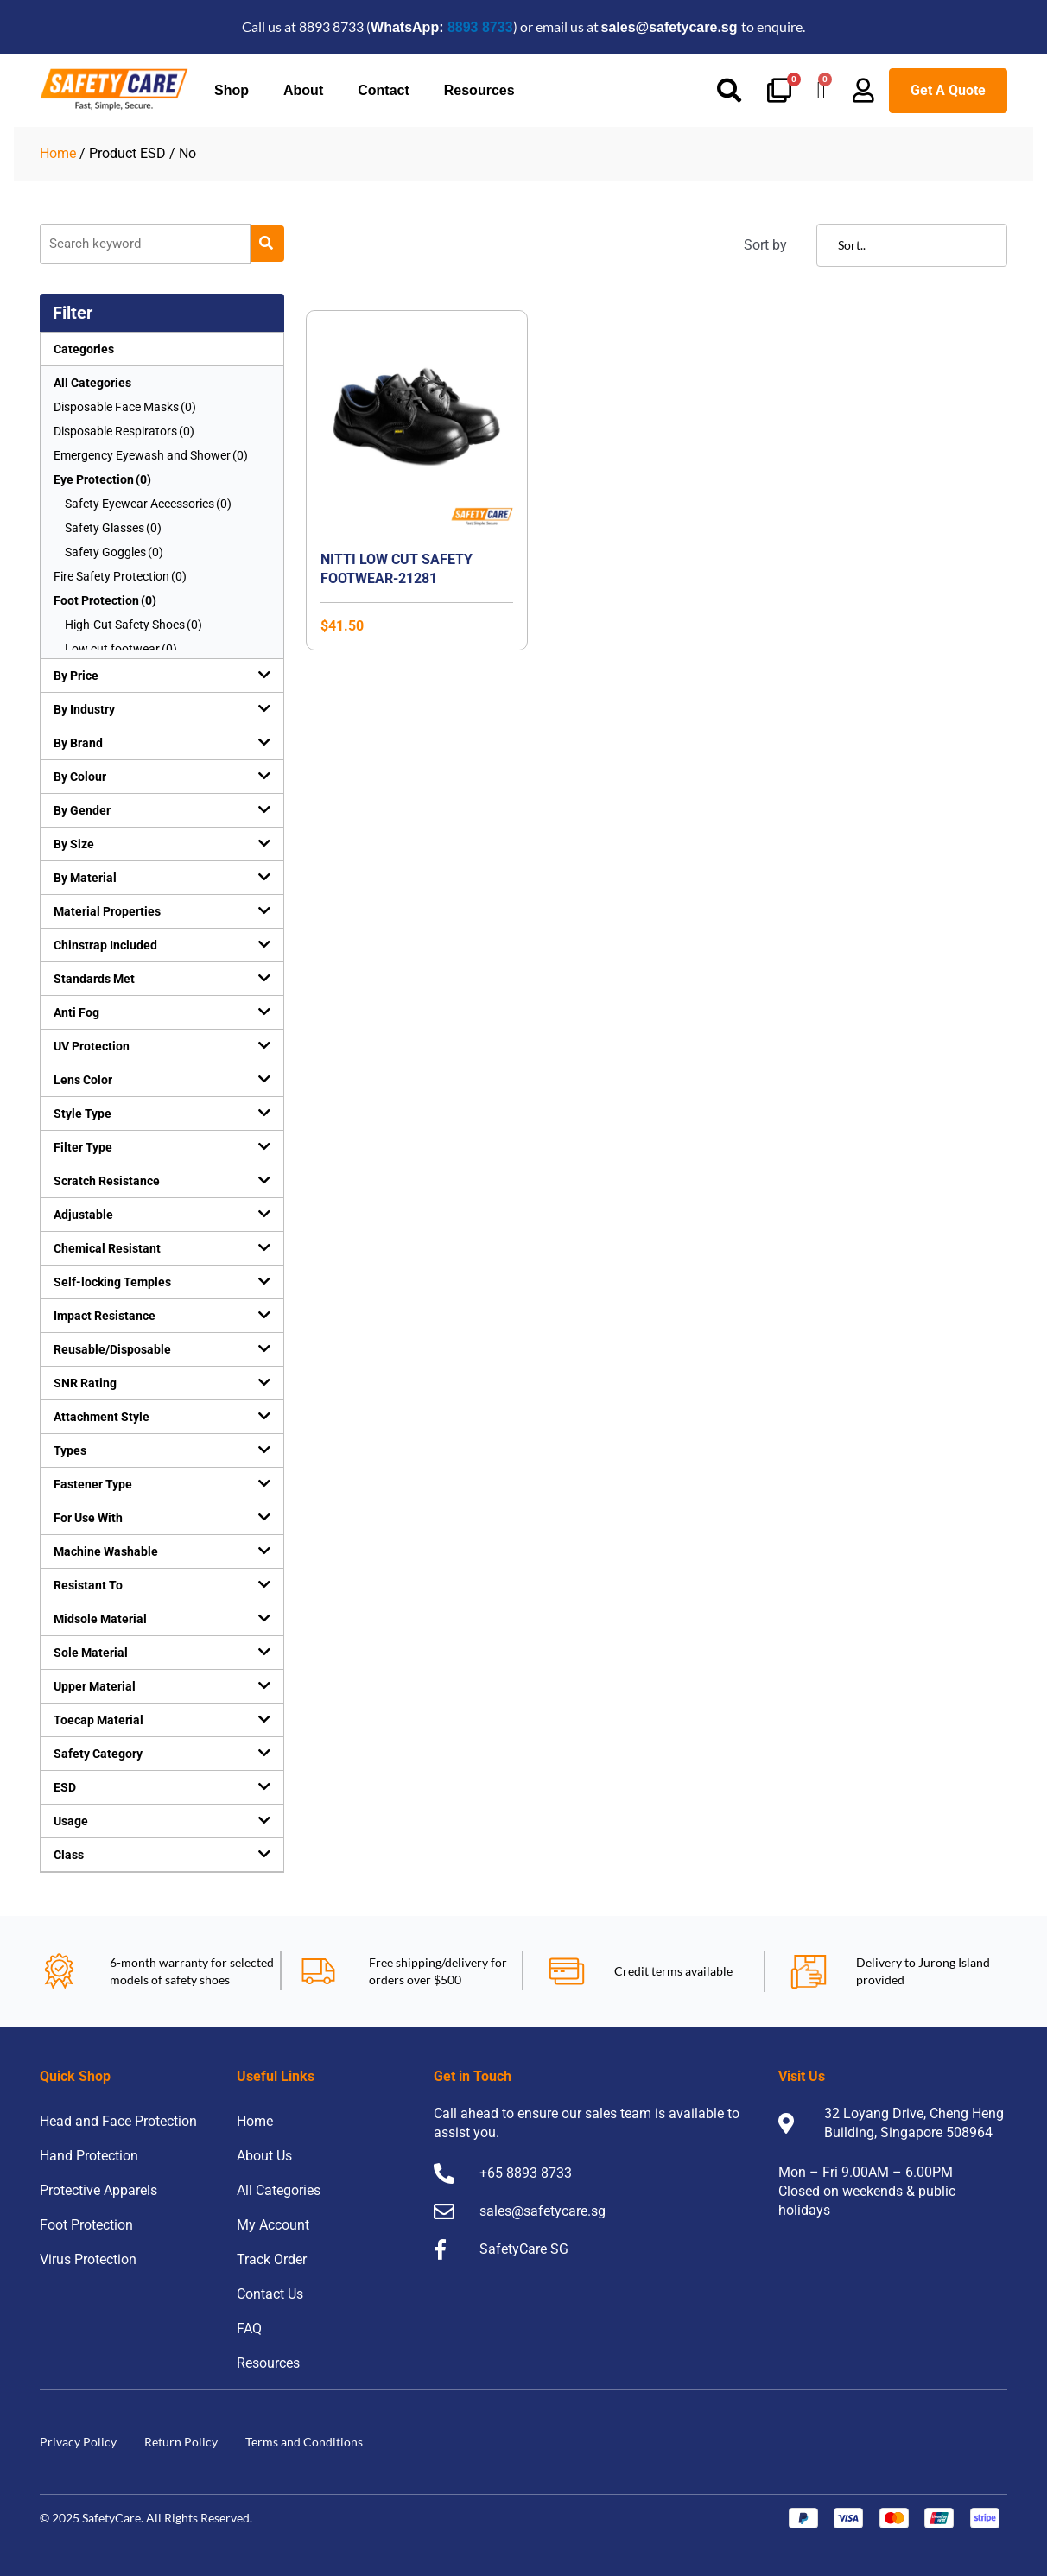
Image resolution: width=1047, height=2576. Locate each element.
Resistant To (88, 1585)
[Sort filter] (911, 245)
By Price (76, 675)
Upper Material (95, 1686)
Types (70, 1450)
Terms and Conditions (304, 2441)
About (303, 90)
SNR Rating (85, 1383)
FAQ (249, 2328)
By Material (85, 878)
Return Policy (181, 2441)
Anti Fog (76, 1012)
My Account (273, 2225)
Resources (479, 90)
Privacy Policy (78, 2441)
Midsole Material (100, 1619)
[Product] (145, 244)
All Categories (92, 383)
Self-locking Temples (112, 1282)
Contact (383, 90)
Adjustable (83, 1214)
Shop (231, 90)
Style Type (82, 1113)
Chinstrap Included (105, 945)
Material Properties (107, 911)
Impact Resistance (104, 1316)
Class (69, 1855)
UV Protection (92, 1046)
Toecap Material (98, 1720)
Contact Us (270, 2294)
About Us (264, 2156)
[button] (162, 676)
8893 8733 (480, 27)
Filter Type (83, 1147)
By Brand (78, 743)
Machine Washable (106, 1551)
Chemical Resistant (107, 1248)
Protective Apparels (98, 2190)
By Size (74, 844)
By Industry (84, 709)
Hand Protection (89, 2156)
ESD (65, 1787)
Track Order (272, 2259)
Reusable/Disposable (112, 1349)
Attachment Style (101, 1417)
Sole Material (91, 1652)
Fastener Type (93, 1484)
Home (58, 153)
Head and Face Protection (118, 2121)
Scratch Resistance (107, 1181)
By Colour (80, 777)
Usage (71, 1821)
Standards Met (94, 979)
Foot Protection (86, 2225)
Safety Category (98, 1754)
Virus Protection (88, 2259)
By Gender (82, 810)
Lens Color (83, 1080)
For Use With (88, 1518)
